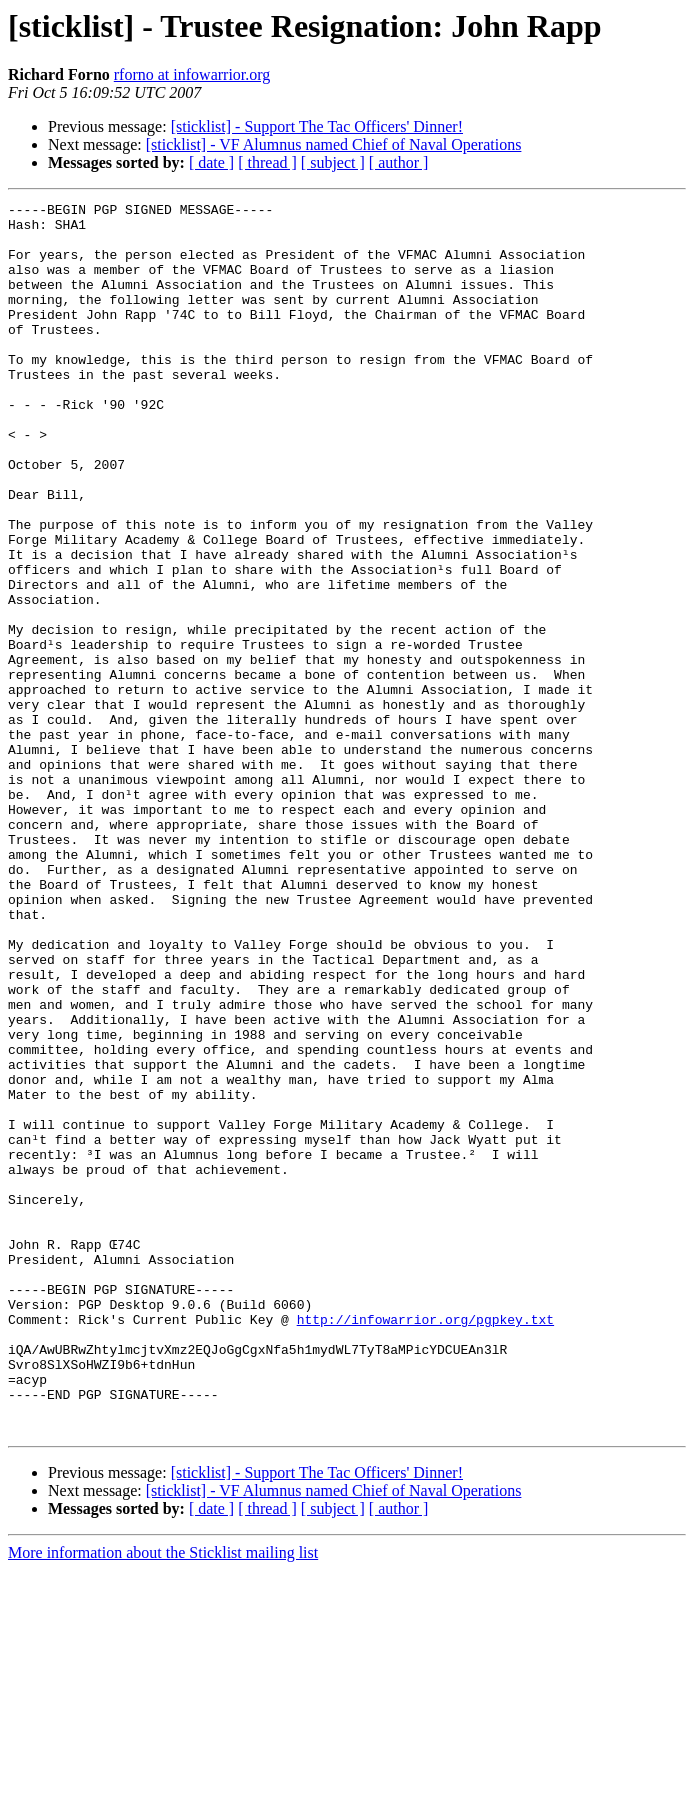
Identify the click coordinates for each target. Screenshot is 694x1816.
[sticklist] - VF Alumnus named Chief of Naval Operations (334, 144)
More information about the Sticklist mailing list (163, 1798)
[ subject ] (333, 162)
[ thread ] (267, 162)
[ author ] (399, 162)
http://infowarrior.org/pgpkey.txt (425, 1544)
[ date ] (211, 162)
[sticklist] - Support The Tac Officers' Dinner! (317, 126)
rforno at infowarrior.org (192, 74)
